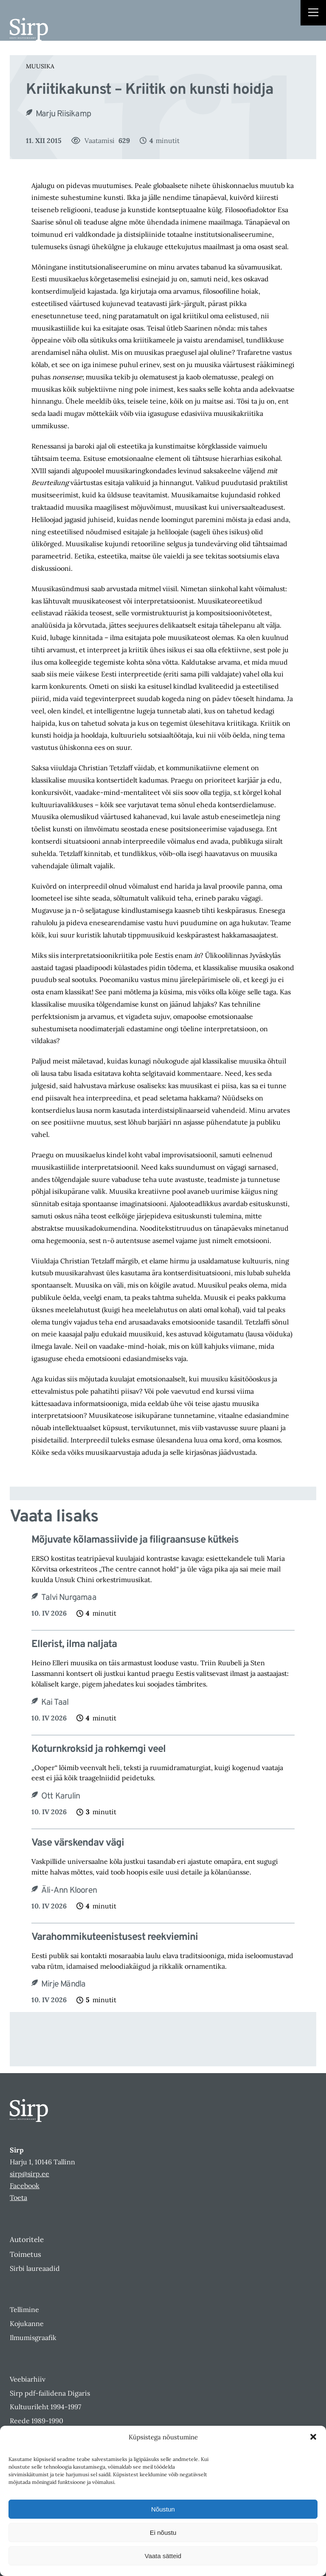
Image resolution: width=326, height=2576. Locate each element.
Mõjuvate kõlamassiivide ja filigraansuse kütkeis (135, 1540)
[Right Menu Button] (313, 13)
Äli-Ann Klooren (69, 1890)
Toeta (18, 2197)
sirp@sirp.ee (29, 2173)
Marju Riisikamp (63, 114)
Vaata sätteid (163, 2555)
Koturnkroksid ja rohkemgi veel (98, 1749)
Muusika (40, 66)
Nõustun (163, 2509)
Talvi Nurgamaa (68, 1597)
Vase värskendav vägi (77, 1843)
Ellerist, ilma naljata (74, 1645)
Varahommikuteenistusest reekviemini (114, 1937)
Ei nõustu (163, 2532)
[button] (313, 2437)
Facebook (24, 2185)
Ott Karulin (60, 1796)
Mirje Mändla (63, 1984)
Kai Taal (55, 1702)
